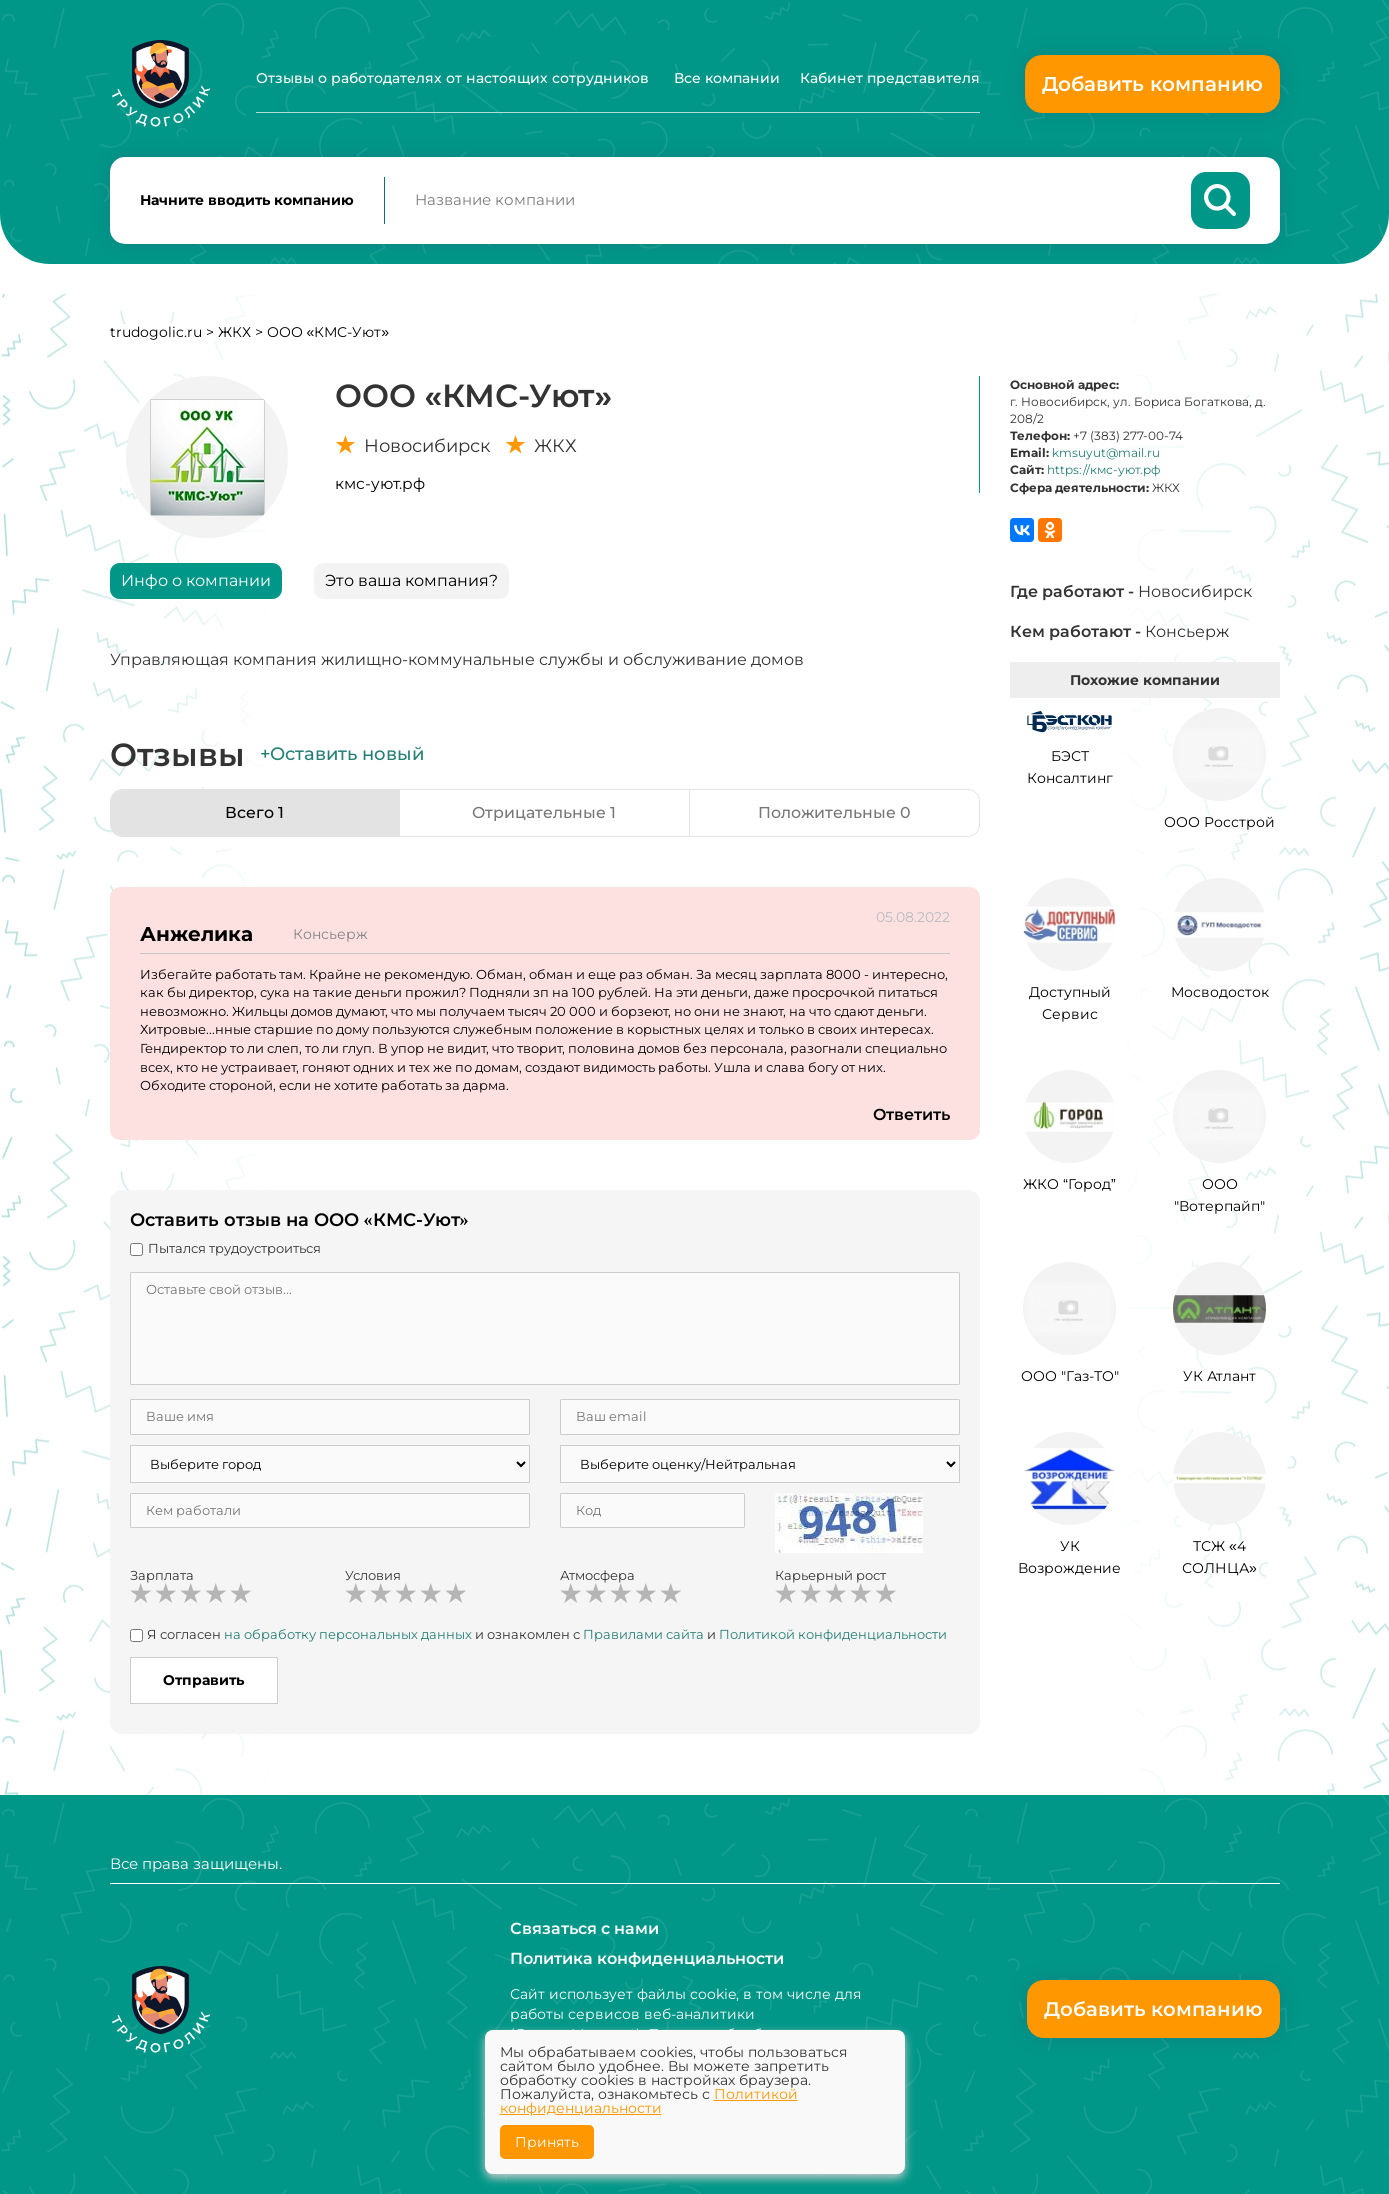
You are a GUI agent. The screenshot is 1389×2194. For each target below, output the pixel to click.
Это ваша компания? (411, 581)
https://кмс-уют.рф (1103, 471)
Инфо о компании (196, 581)
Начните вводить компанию (247, 201)
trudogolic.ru (156, 333)
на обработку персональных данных (348, 1635)
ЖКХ (234, 333)
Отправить (203, 1682)
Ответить (911, 1115)
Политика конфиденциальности (647, 1958)
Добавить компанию (1152, 84)
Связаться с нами (584, 1928)
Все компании (727, 78)
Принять (547, 2142)
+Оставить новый (342, 756)
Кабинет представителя (890, 78)
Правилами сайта (643, 1635)
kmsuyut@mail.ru (1106, 454)
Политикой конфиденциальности (833, 1635)
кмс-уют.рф (380, 484)
